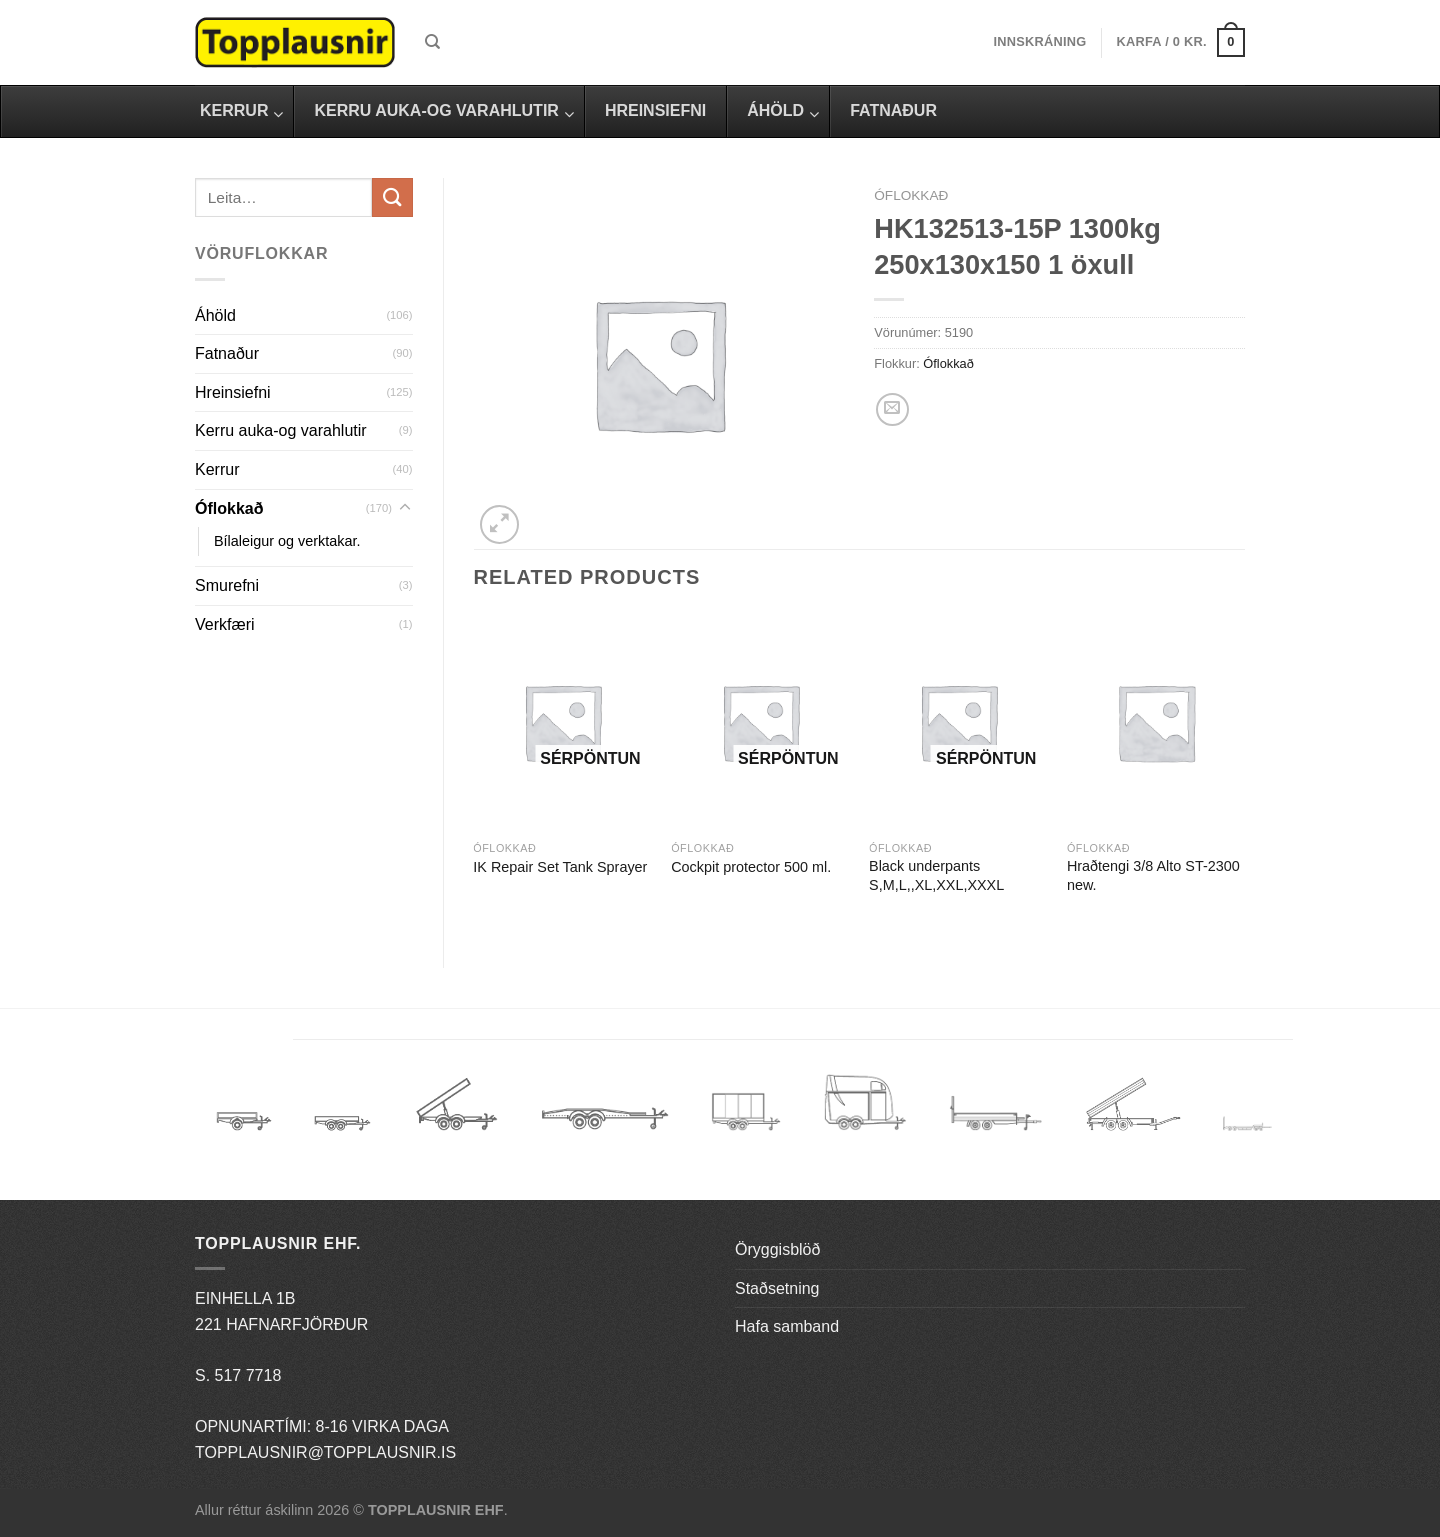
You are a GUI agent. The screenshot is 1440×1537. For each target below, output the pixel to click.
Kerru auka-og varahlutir (281, 430)
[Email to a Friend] (892, 409)
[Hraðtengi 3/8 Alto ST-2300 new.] (1156, 722)
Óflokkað (229, 508)
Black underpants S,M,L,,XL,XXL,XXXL (936, 875)
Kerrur (217, 469)
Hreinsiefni (233, 392)
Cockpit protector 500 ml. (751, 867)
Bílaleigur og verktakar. (287, 541)
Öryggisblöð (777, 1249)
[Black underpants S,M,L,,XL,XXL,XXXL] (958, 722)
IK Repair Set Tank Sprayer (560, 867)
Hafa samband (787, 1326)
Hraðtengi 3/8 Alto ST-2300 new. (1153, 875)
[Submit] (392, 197)
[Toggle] (405, 508)
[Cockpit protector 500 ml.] (760, 722)
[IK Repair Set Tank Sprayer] (562, 722)
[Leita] (432, 42)
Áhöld (215, 315)
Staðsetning (777, 1288)
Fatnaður (227, 353)
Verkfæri (225, 624)
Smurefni (227, 585)
